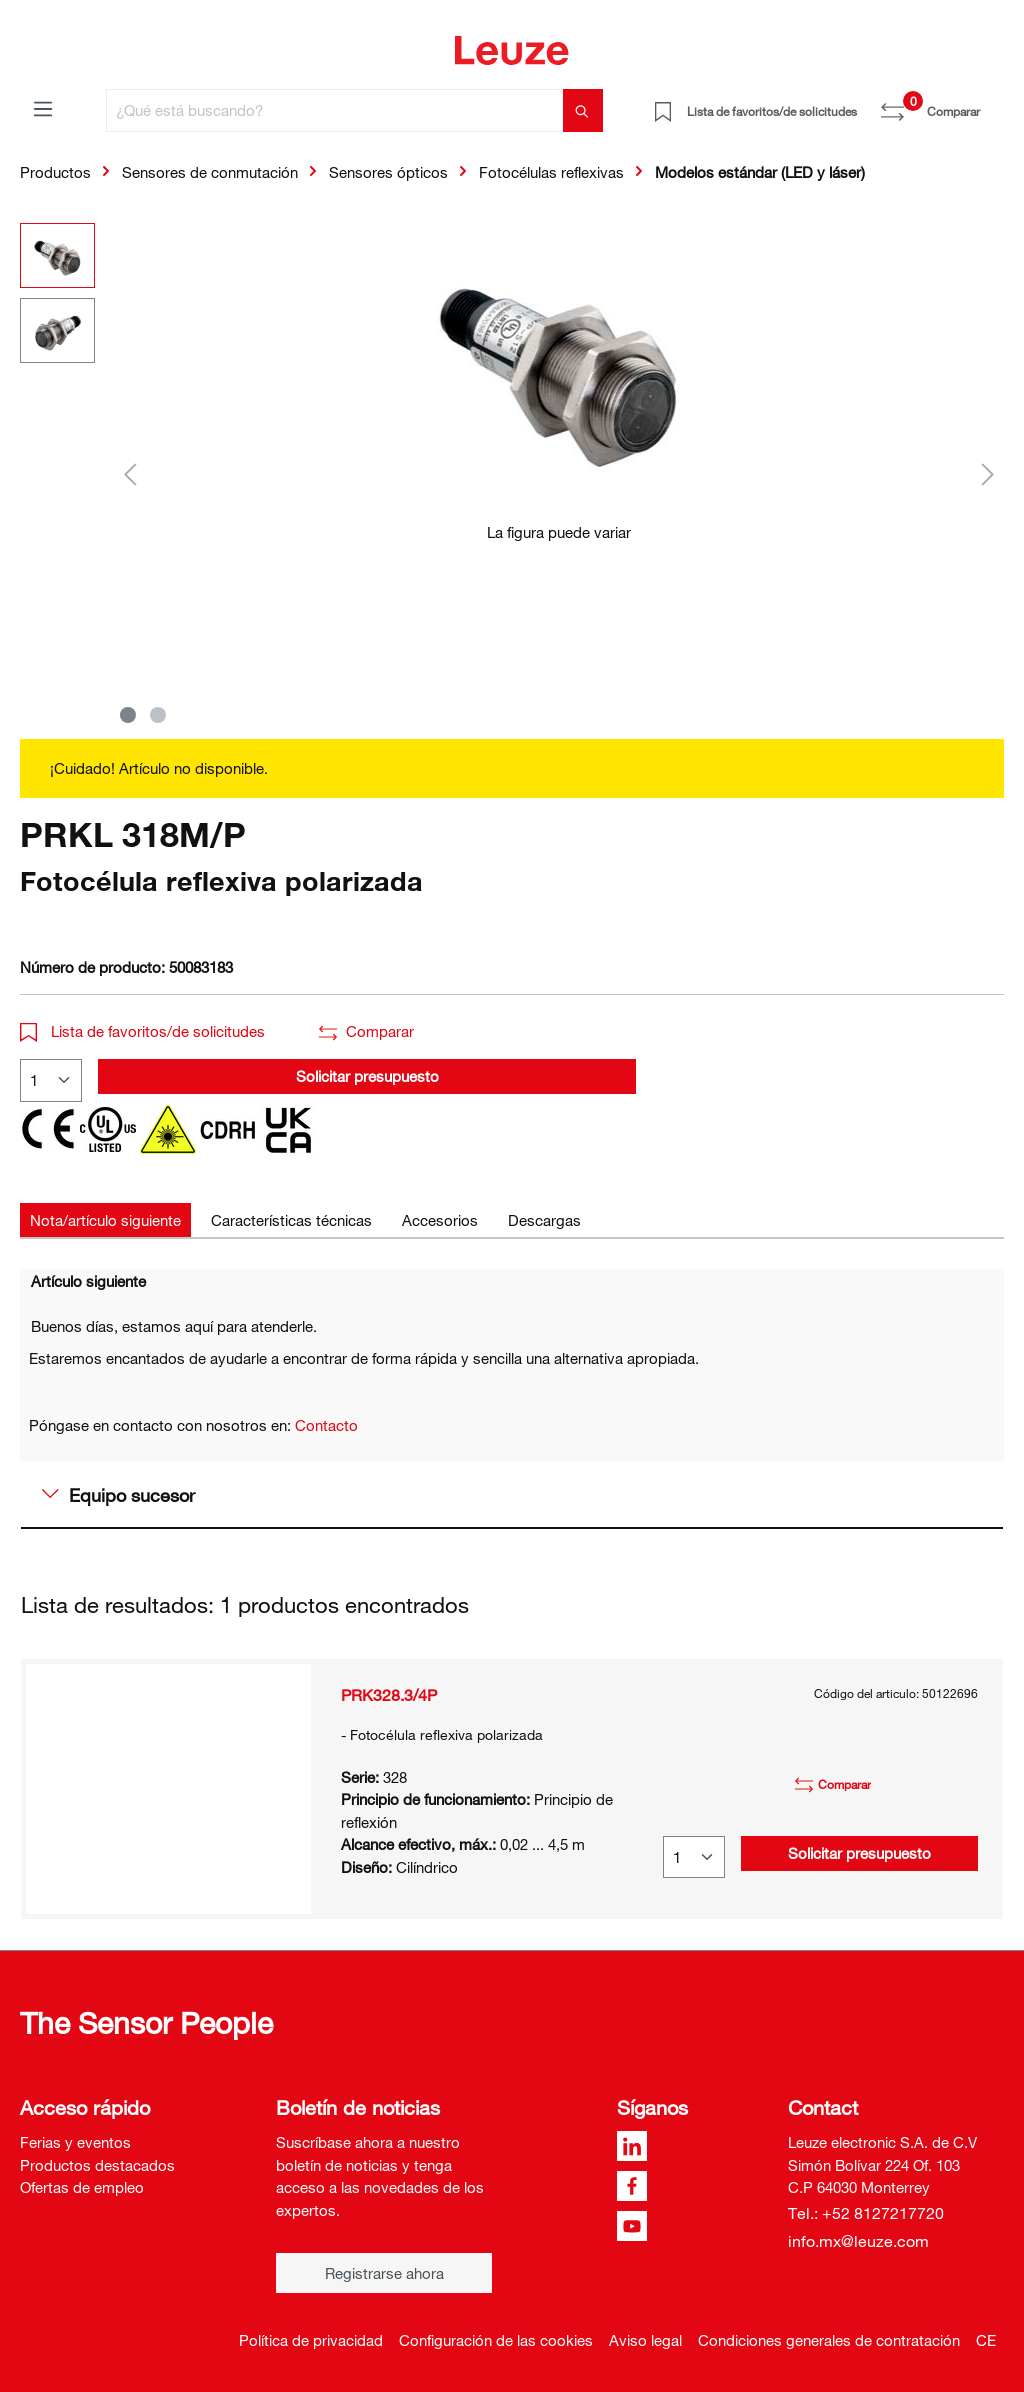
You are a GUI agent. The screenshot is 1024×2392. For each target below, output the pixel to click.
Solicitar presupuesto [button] (367, 1076)
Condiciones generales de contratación (829, 2340)
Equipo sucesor (118, 1495)
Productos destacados (97, 2165)
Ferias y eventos (75, 2142)
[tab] (105, 1220)
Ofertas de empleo (82, 2187)
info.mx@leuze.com (858, 2241)
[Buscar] (583, 110)
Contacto (326, 1425)
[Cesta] (992, 104)
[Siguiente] (988, 473)
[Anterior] (130, 473)
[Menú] (43, 108)
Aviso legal (645, 2340)
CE (986, 2340)
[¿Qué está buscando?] (335, 110)
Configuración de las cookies (496, 2340)
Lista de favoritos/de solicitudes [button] (142, 1031)
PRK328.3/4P (389, 1695)
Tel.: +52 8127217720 (866, 2213)
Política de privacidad (311, 2340)
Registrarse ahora (384, 2273)
